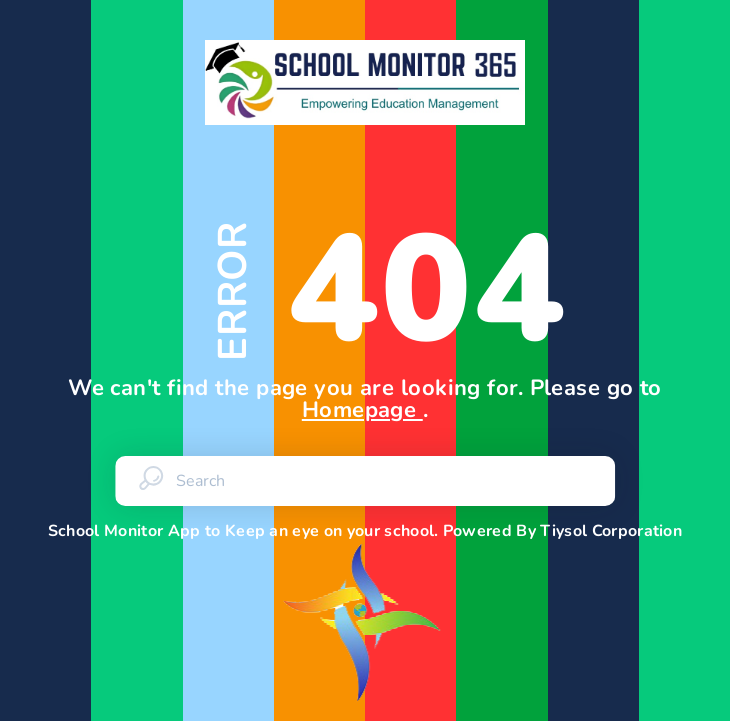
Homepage (362, 410)
